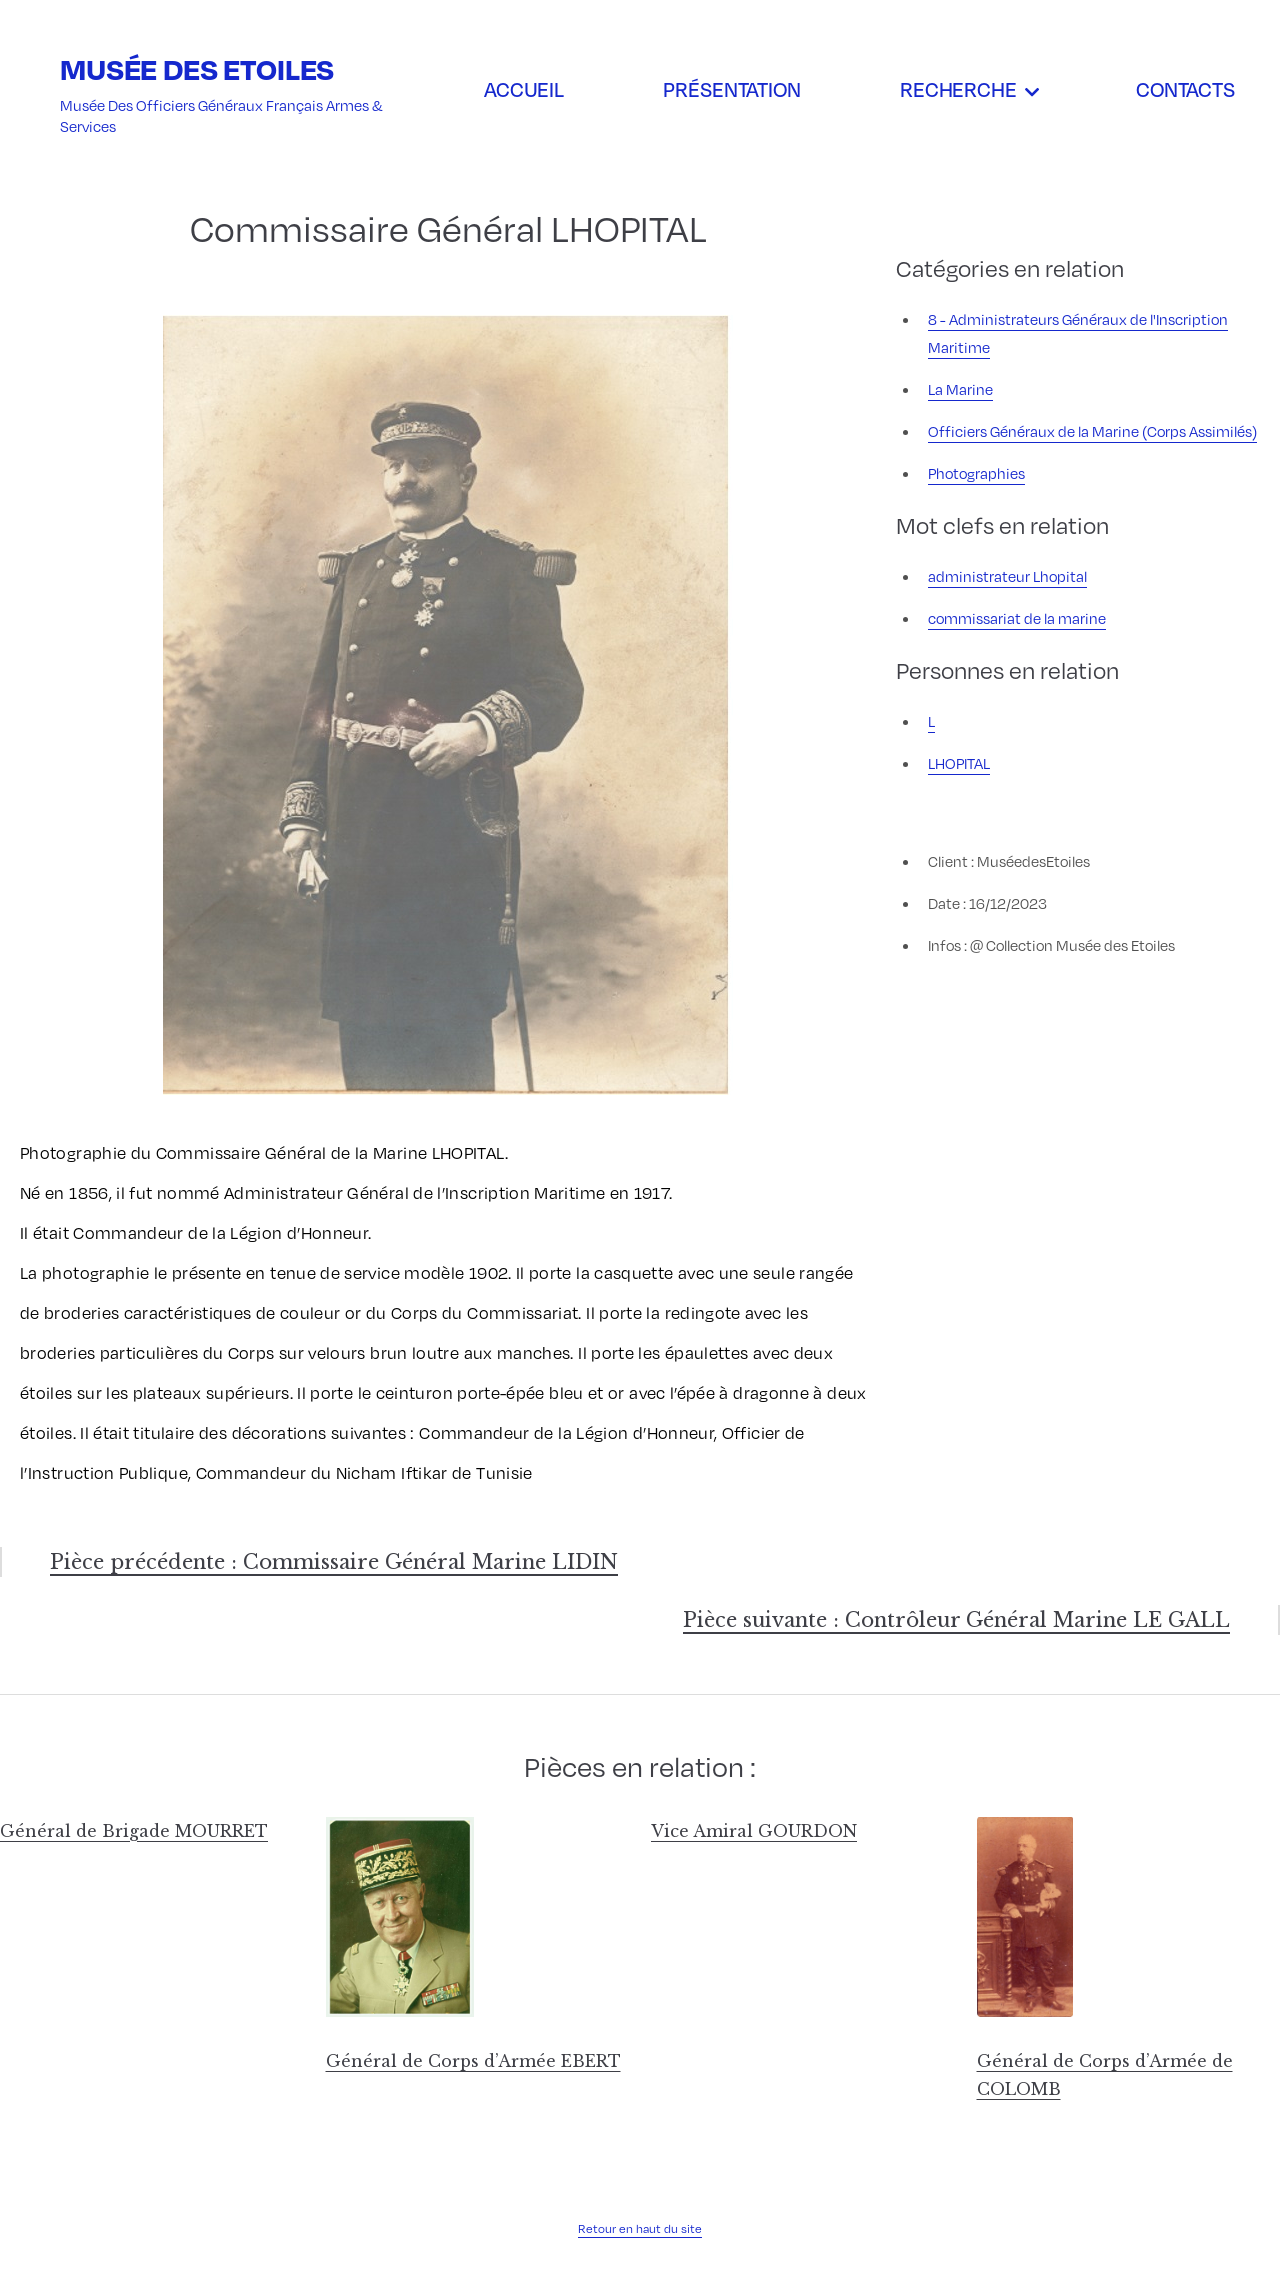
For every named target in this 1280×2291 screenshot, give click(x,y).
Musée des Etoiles (197, 68)
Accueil (524, 88)
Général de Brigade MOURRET (134, 1831)
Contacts (1185, 88)
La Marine (960, 389)
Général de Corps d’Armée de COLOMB (1105, 2075)
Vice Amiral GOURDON (754, 1831)
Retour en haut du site (640, 2228)
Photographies (976, 473)
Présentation (732, 88)
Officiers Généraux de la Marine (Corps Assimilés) (1092, 431)
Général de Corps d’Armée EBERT (473, 2061)
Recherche (958, 88)
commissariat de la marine (1017, 618)
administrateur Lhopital (1007, 576)
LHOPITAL (959, 763)
